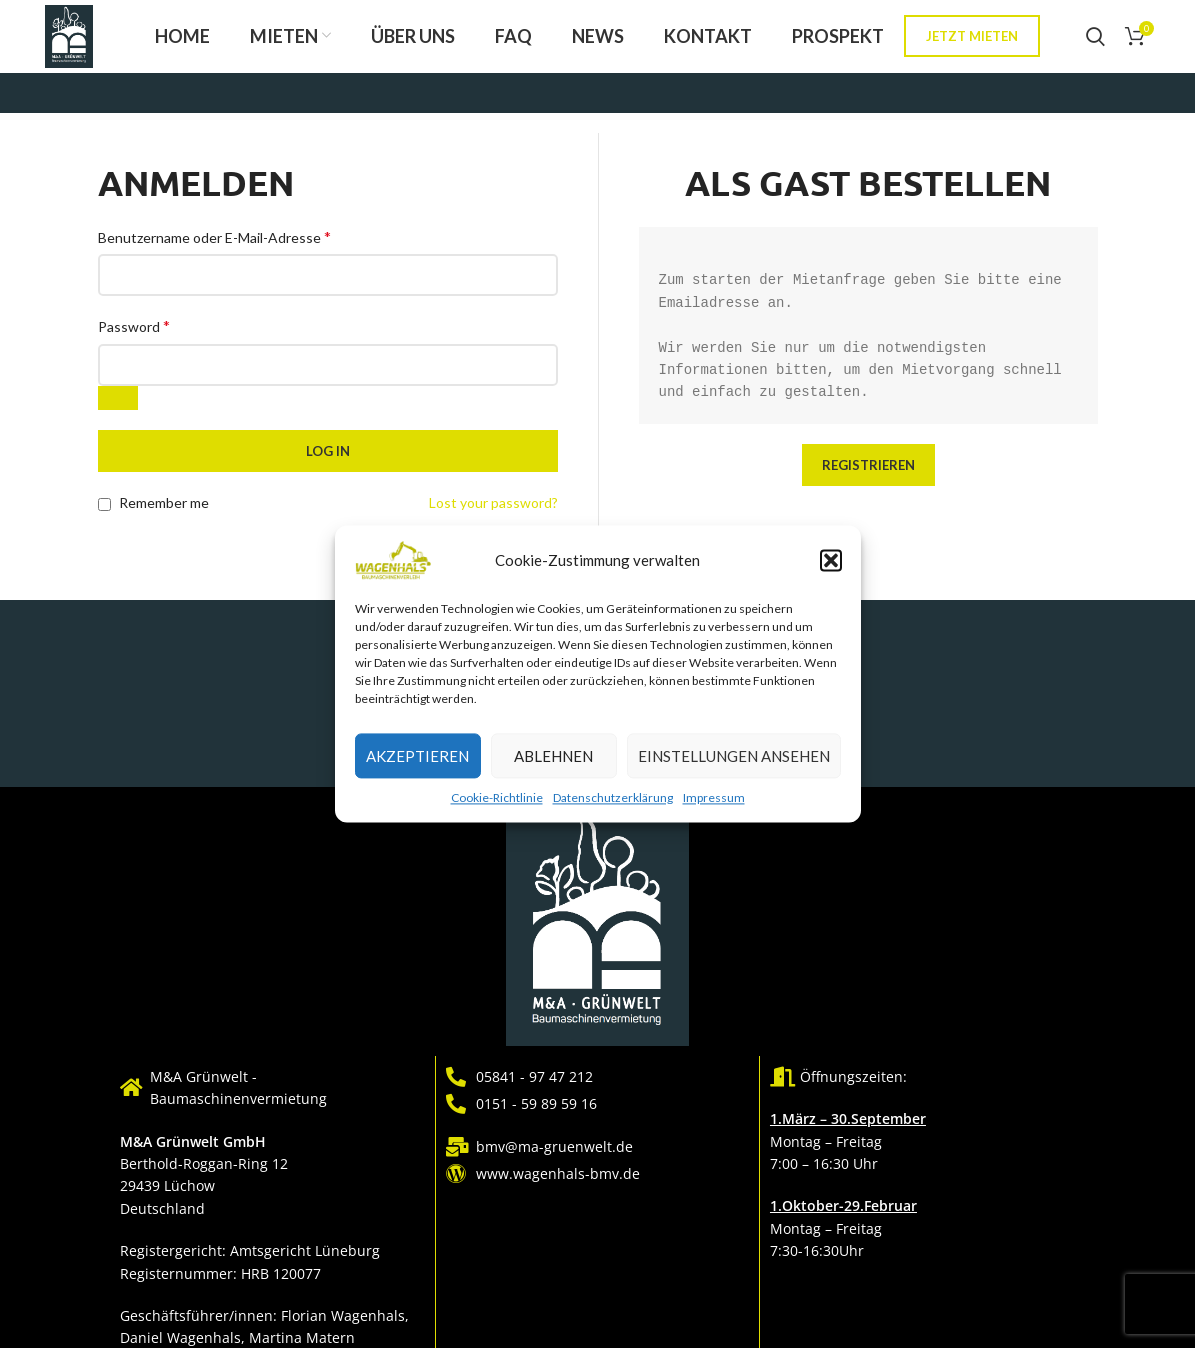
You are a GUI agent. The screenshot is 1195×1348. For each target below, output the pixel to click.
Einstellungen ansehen (734, 756)
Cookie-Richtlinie (497, 797)
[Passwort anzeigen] (118, 416)
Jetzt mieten (972, 45)
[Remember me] (104, 521)
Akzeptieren (417, 756)
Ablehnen (553, 756)
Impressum (714, 797)
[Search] (1095, 45)
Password (134, 343)
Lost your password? (493, 520)
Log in (328, 469)
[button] (831, 560)
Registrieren (868, 482)
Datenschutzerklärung (613, 797)
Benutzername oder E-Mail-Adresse (214, 253)
